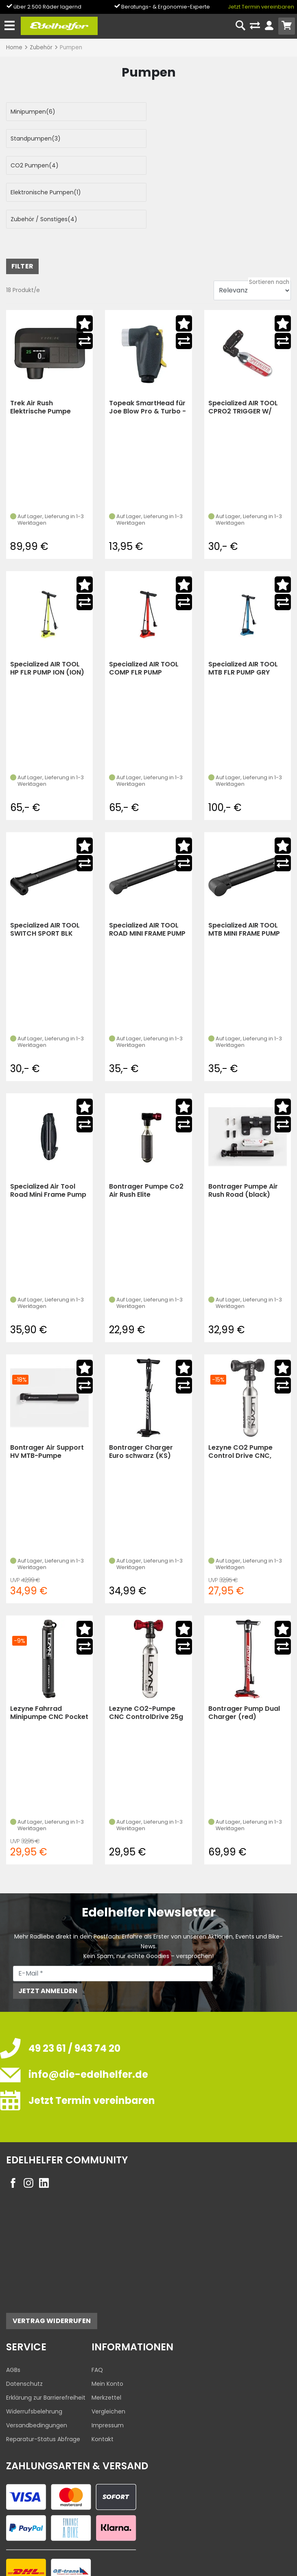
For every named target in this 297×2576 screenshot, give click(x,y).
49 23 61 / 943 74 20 (74, 1994)
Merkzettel (106, 2344)
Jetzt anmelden (47, 1937)
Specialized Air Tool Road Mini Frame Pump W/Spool (48, 1137)
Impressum (108, 2371)
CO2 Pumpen (35, 138)
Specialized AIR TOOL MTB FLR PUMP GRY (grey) (243, 614)
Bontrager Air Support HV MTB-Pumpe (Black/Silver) (47, 1398)
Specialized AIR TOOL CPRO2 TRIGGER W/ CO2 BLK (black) (243, 353)
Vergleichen (108, 2358)
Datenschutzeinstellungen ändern (238, 2552)
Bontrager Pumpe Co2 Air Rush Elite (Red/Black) (146, 1137)
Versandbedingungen (36, 2371)
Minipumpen (33, 111)
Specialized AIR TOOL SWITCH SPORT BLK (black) (45, 876)
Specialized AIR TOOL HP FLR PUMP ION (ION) (47, 614)
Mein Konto (107, 2330)
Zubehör (41, 47)
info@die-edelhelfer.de (88, 2020)
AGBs (13, 2316)
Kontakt (103, 2385)
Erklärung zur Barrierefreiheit (45, 2344)
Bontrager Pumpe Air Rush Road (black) (243, 1137)
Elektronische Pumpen (192, 138)
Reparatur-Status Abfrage (43, 2385)
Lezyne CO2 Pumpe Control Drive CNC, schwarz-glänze (240, 1398)
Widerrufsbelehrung (34, 2358)
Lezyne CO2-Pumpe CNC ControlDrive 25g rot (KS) (146, 1659)
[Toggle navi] (9, 26)
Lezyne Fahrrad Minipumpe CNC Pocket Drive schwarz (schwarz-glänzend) (49, 1659)
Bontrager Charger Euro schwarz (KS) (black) (141, 1398)
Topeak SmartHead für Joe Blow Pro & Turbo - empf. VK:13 (147, 353)
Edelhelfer (43, 2568)
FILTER (22, 212)
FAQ (97, 2316)
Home (14, 47)
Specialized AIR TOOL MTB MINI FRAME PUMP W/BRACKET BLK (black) (244, 876)
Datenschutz (24, 2330)
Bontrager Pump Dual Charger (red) (244, 1659)
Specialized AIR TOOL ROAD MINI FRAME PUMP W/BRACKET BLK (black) (147, 876)
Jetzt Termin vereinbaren (261, 7)
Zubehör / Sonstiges (44, 165)
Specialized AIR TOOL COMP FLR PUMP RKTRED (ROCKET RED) (146, 614)
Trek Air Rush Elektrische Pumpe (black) (40, 353)
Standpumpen (182, 111)
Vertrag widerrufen (52, 2267)
